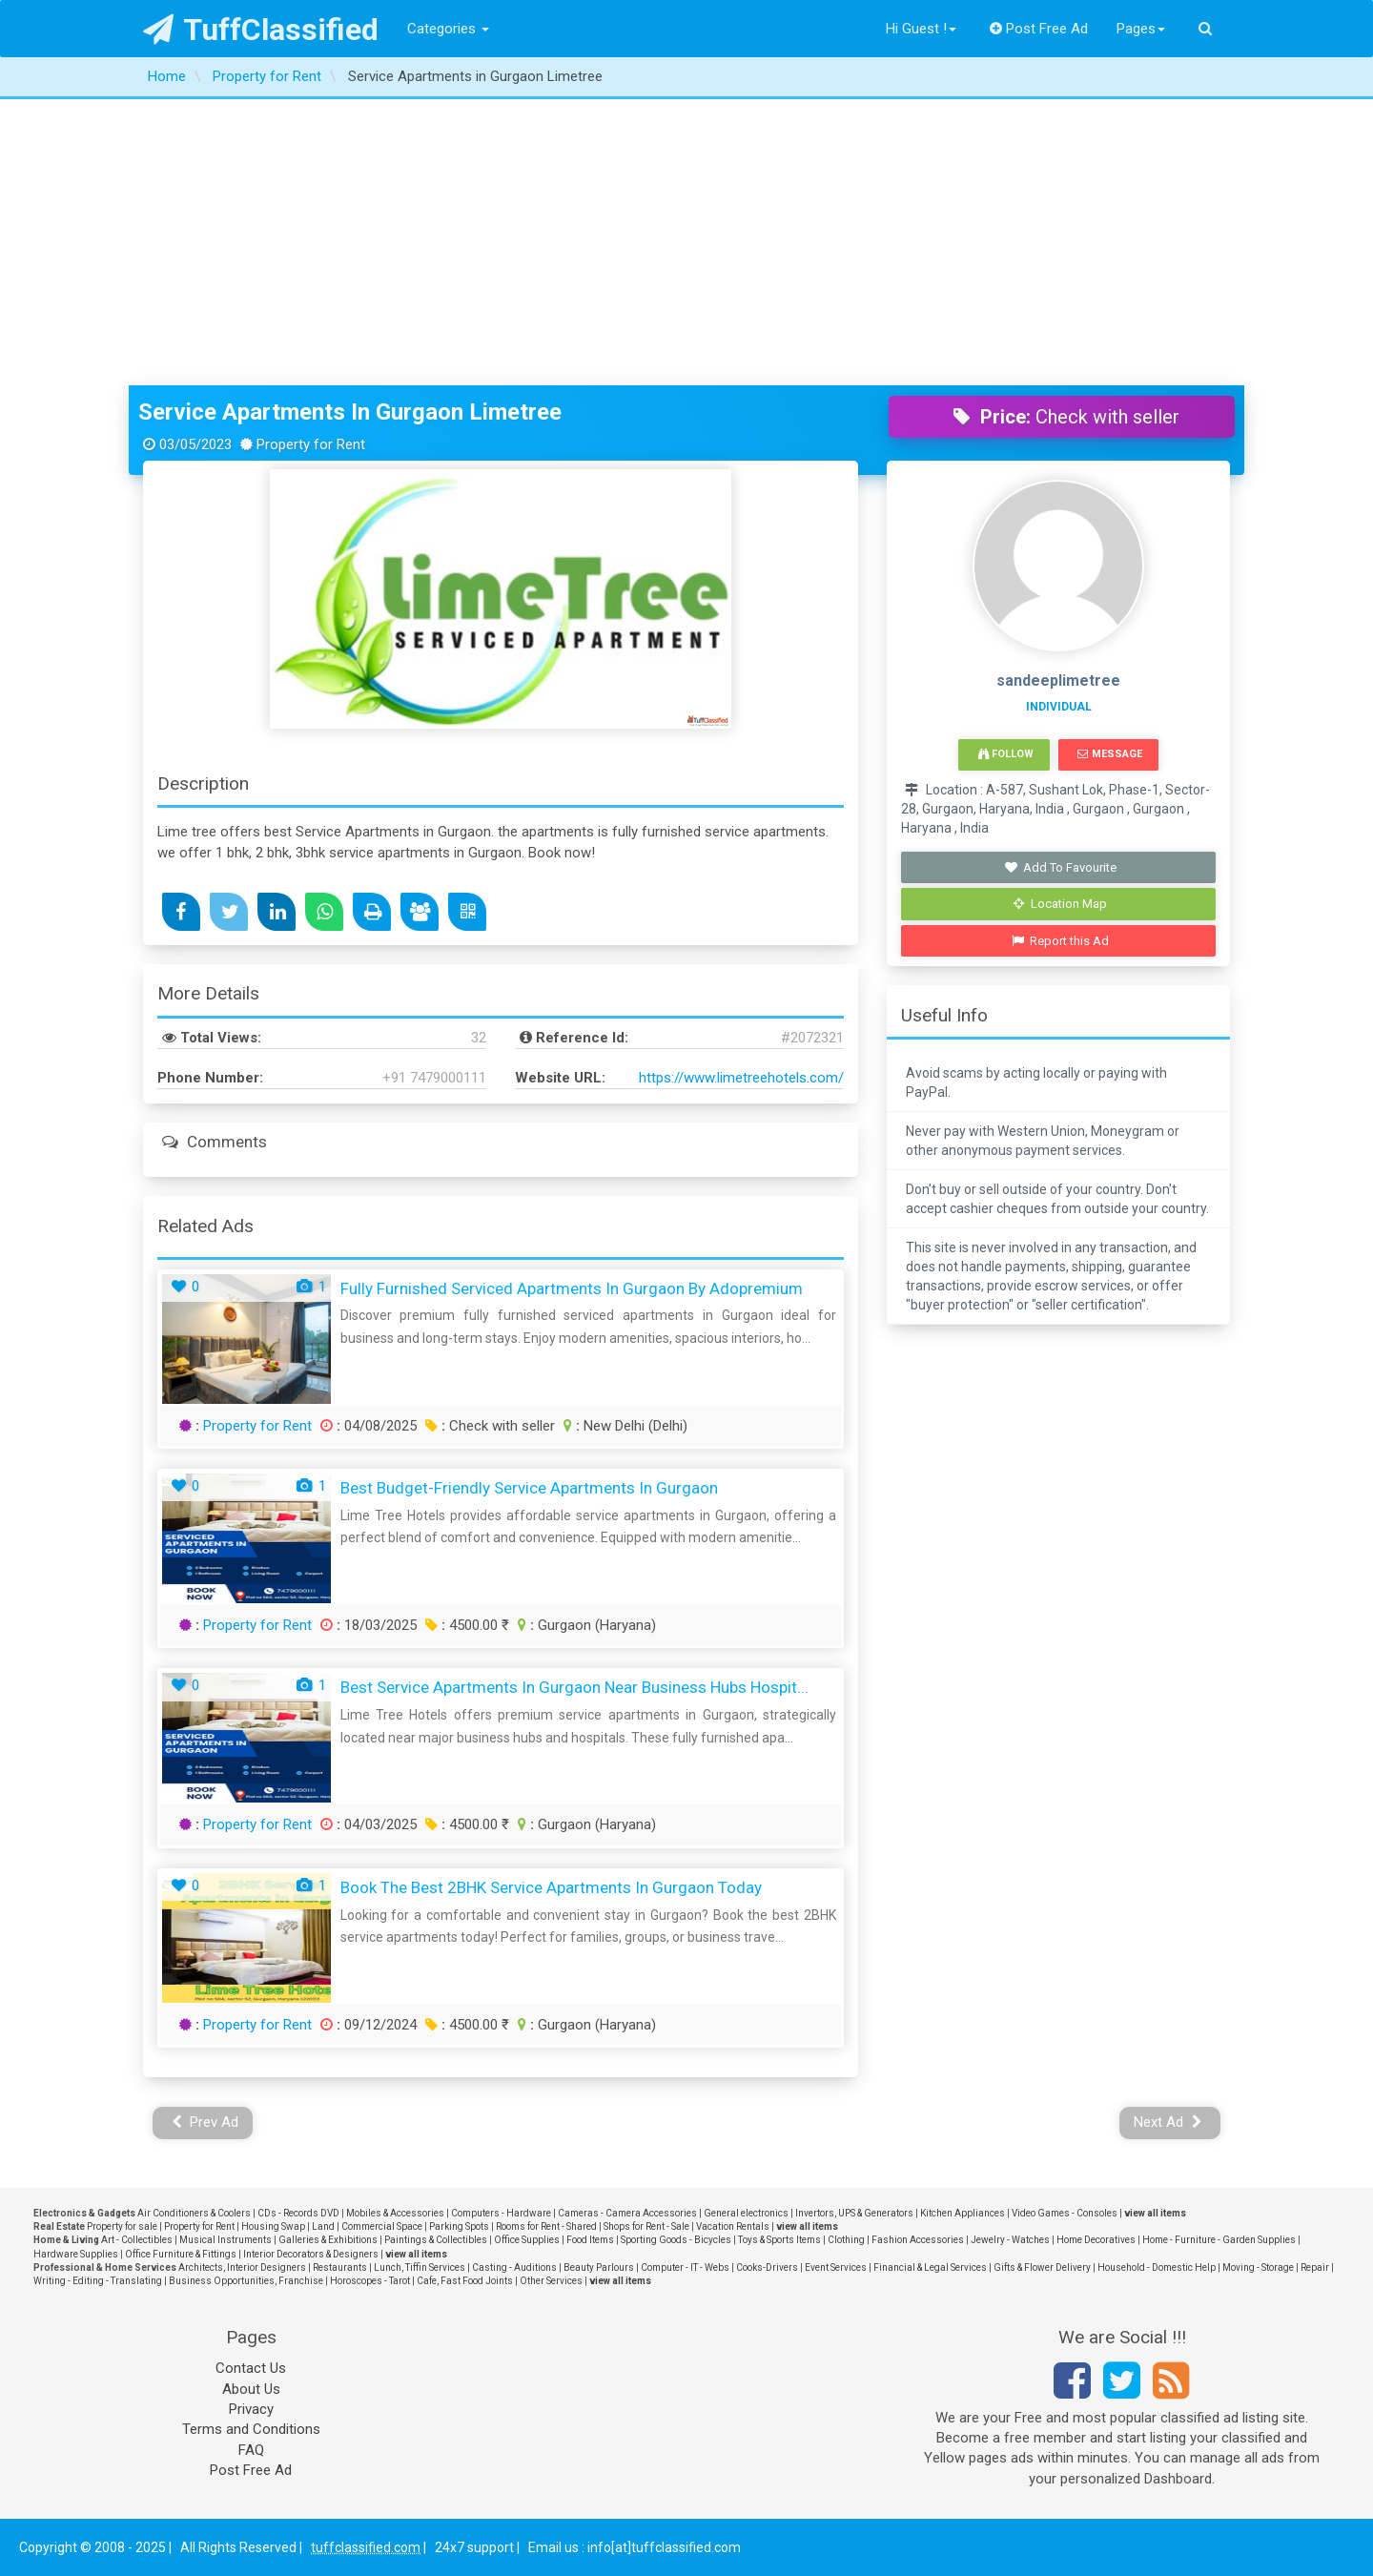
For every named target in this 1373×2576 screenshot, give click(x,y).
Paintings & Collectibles (435, 2240)
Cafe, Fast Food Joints (465, 2281)
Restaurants (340, 2267)
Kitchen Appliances (962, 2213)
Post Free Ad (1039, 28)
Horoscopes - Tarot (370, 2281)
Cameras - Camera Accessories (627, 2213)
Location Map (1060, 903)
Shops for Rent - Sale (646, 2226)
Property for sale (122, 2226)
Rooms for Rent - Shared (546, 2226)
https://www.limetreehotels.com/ (741, 1077)
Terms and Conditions (251, 2429)
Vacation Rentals (732, 2226)
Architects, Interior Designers (242, 2267)
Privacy (251, 2409)
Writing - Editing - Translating (97, 2281)
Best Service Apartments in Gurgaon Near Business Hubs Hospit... (574, 1687)
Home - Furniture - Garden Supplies (1219, 2240)
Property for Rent (257, 1425)
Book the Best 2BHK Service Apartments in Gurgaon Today (551, 1887)
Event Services (836, 2267)
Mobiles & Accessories (395, 2213)
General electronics (746, 2213)
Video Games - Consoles (1064, 2213)
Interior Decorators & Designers (311, 2254)
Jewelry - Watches (1010, 2240)
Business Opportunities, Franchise (246, 2281)
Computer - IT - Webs (685, 2267)
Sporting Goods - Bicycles (676, 2240)
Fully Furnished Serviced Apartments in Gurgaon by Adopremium (571, 1288)
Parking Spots (459, 2226)
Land (323, 2226)
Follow (1006, 754)
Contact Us (250, 2368)
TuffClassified (261, 29)
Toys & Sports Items (779, 2240)
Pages (1141, 28)
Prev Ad (205, 2122)
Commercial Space (381, 2226)
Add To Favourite (1060, 867)
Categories (448, 28)
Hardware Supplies (75, 2254)
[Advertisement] (686, 242)
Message (1109, 754)
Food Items (590, 2240)
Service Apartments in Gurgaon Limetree (350, 412)
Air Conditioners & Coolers (194, 2213)
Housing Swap (273, 2226)
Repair (1315, 2267)
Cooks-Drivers (767, 2267)
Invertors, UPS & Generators (854, 2213)
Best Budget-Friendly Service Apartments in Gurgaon (529, 1487)
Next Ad (1168, 2122)
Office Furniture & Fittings (180, 2254)
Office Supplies (527, 2240)
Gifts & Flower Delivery (1042, 2267)
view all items (1155, 2213)
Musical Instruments (225, 2240)
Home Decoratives (1096, 2240)
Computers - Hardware (501, 2213)
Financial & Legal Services (930, 2267)
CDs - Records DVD (298, 2213)
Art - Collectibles (137, 2240)
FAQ (251, 2450)
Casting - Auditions (514, 2267)
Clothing (846, 2240)
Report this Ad (1061, 941)
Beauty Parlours (599, 2267)
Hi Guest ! (921, 28)
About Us (251, 2389)
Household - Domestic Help (1156, 2267)
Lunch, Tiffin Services (419, 2267)
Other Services (551, 2281)
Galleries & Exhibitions (328, 2240)
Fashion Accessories (917, 2240)
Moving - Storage (1258, 2267)
